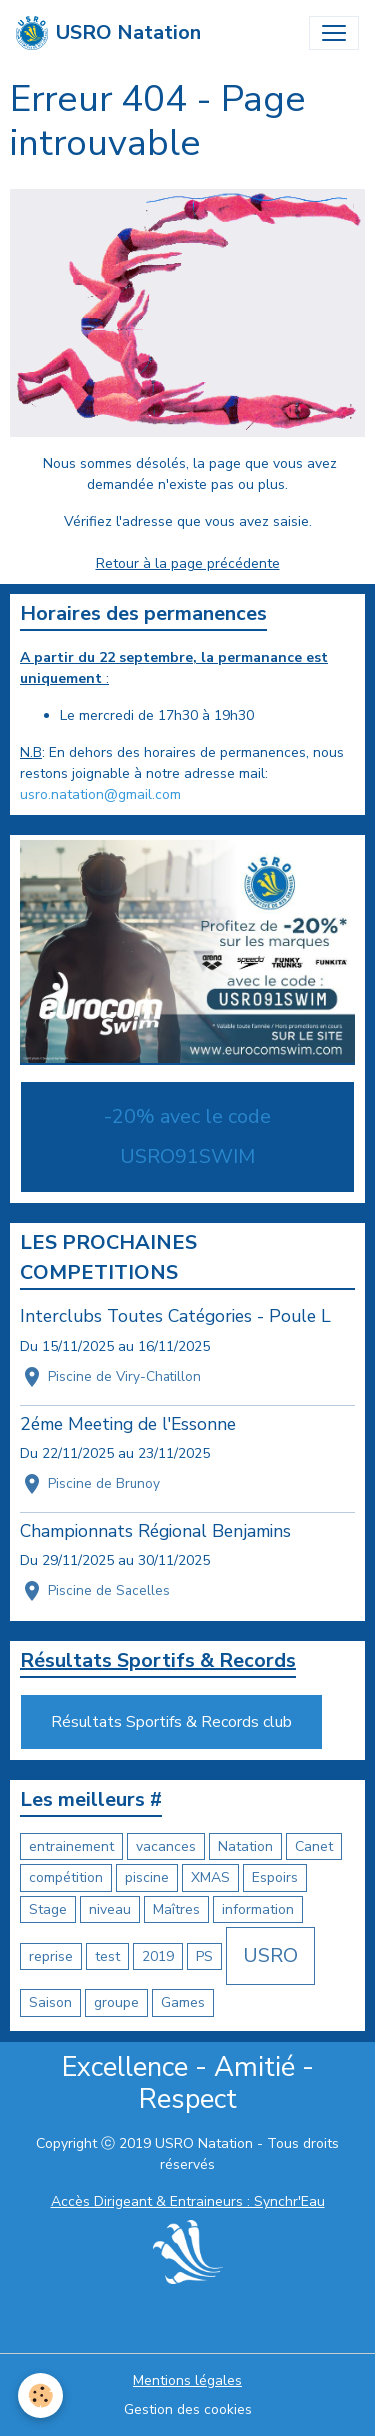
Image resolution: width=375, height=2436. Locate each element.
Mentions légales (187, 2380)
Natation (245, 1846)
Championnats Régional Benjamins (155, 1531)
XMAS (210, 1877)
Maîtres (176, 1909)
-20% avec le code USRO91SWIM (187, 1136)
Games (183, 2002)
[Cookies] (40, 2395)
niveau (110, 1909)
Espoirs (275, 1877)
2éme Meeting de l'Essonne (128, 1424)
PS (204, 1956)
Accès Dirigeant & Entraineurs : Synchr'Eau (188, 2201)
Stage (48, 1909)
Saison (50, 2002)
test (107, 1956)
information (258, 1909)
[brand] (108, 33)
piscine (147, 1877)
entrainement (71, 1846)
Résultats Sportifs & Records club (171, 1722)
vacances (166, 1846)
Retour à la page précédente (188, 563)
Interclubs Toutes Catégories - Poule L (175, 1316)
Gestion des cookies (188, 2409)
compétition (66, 1877)
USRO (270, 1955)
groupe (116, 2002)
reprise (51, 1956)
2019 (158, 1956)
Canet (314, 1846)
